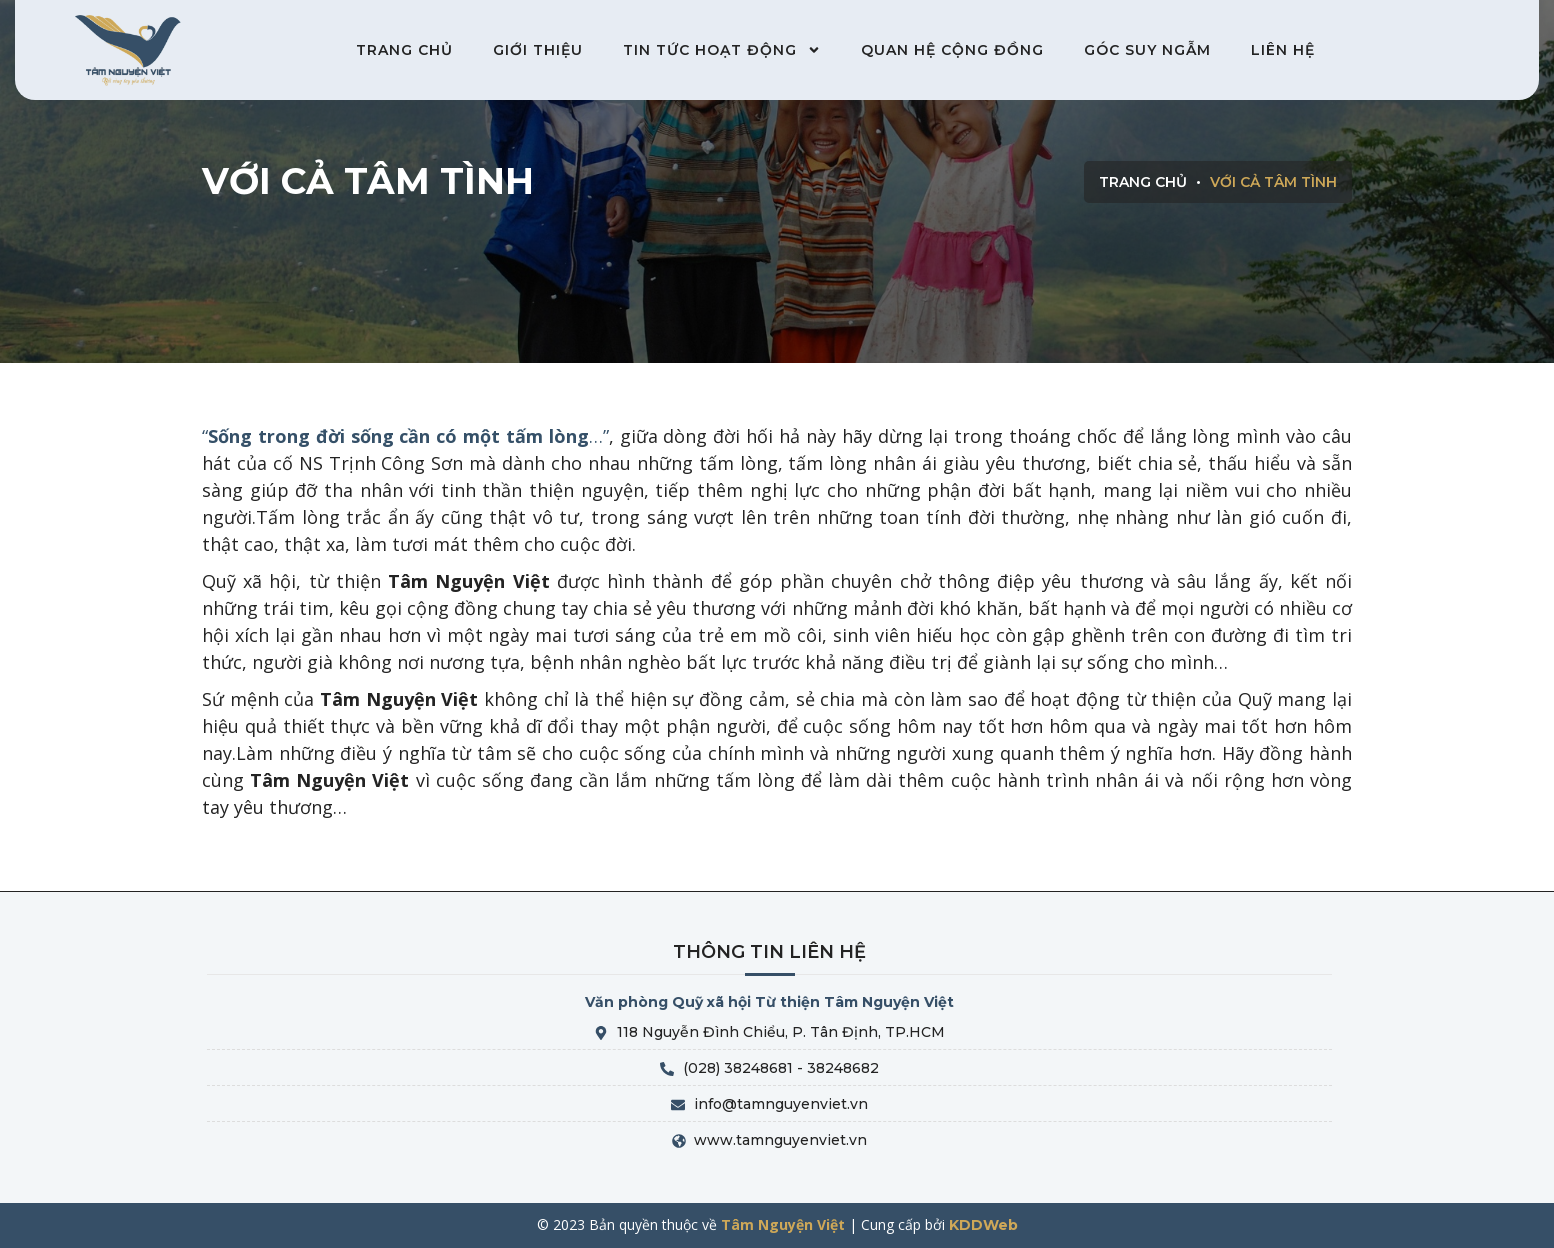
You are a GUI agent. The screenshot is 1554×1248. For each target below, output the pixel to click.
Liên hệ (1283, 50)
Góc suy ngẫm (1147, 50)
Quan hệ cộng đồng (952, 50)
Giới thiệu (538, 50)
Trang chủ (404, 50)
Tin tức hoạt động (722, 50)
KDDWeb (983, 1225)
